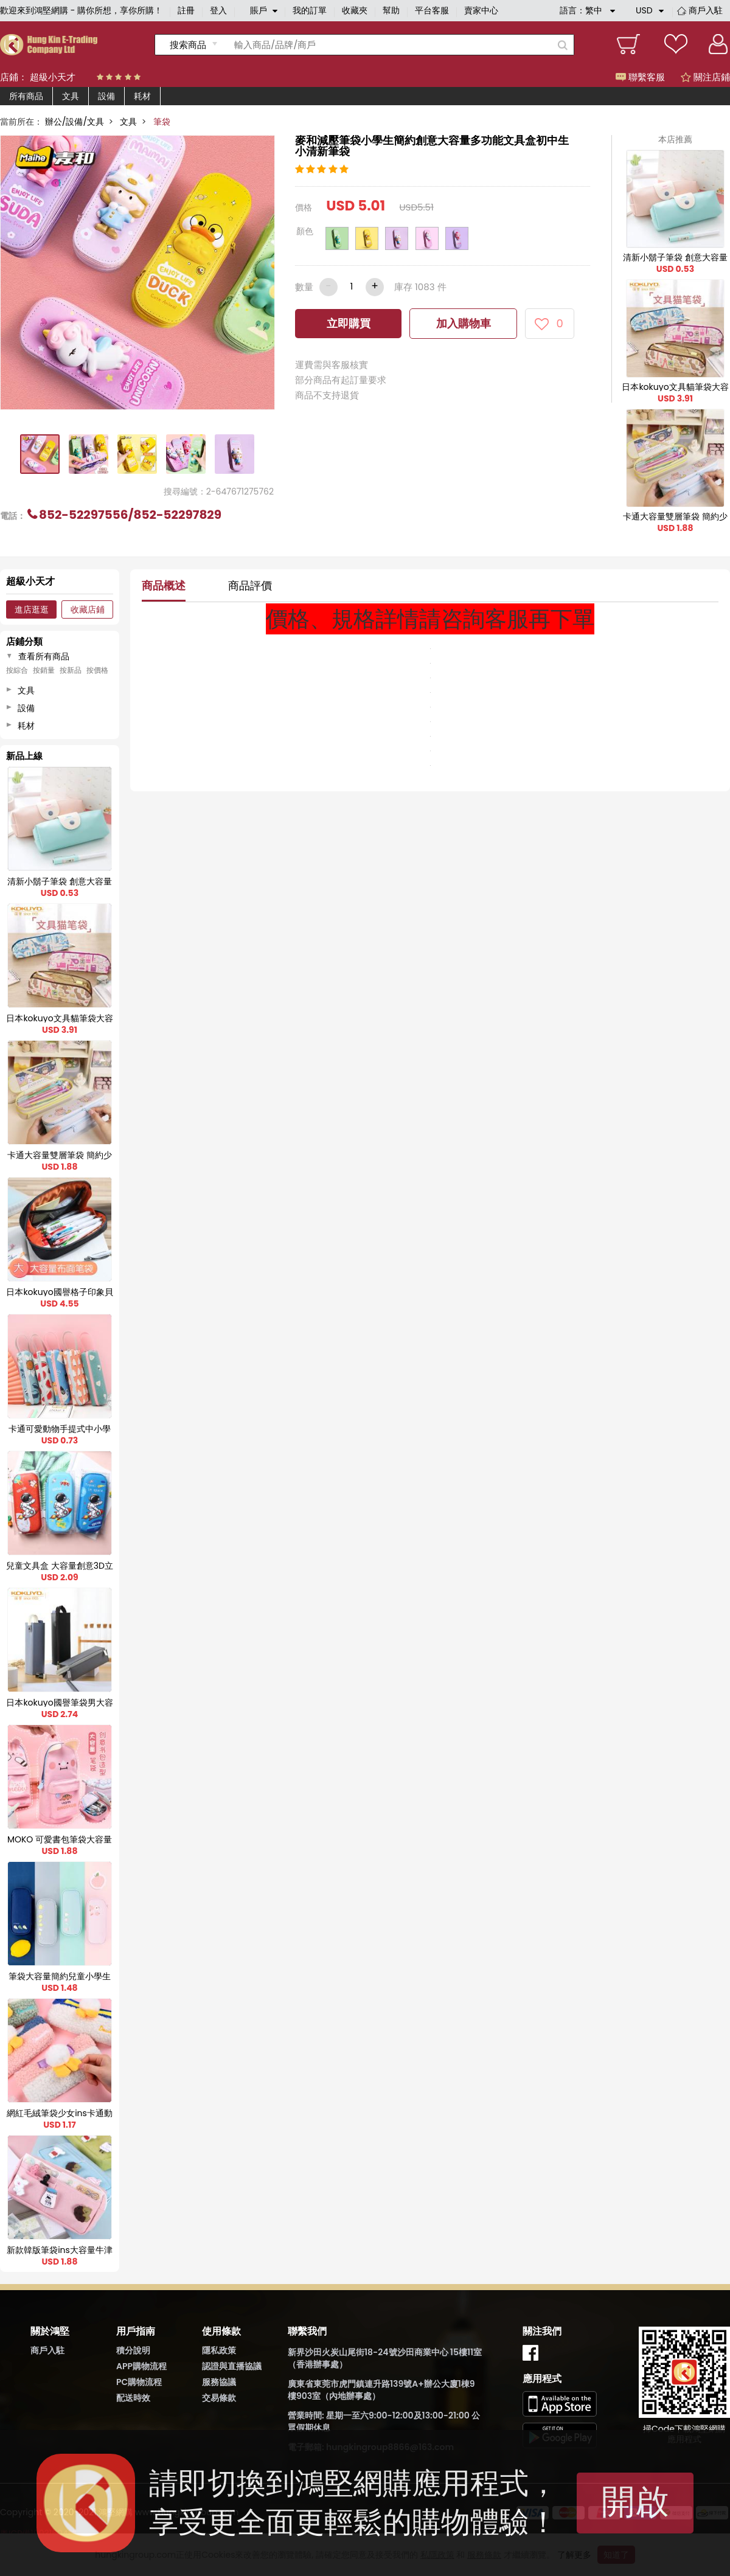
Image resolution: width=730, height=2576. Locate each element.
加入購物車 (463, 323)
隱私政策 (219, 2350)
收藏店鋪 (88, 609)
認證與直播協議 (232, 2366)
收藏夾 (354, 10)
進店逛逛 (32, 609)
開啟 (635, 2501)
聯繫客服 (640, 77)
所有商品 (26, 96)
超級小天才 (52, 77)
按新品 (71, 670)
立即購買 (348, 323)
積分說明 (133, 2350)
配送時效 (133, 2398)
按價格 (97, 670)
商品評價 (250, 585)
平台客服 (432, 10)
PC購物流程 (139, 2382)
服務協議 (219, 2382)
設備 (106, 96)
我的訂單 (310, 10)
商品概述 (164, 585)
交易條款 (219, 2398)
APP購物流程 (141, 2366)
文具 (70, 96)
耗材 (142, 96)
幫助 (391, 10)
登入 (218, 10)
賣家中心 (481, 10)
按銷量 (44, 670)
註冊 (186, 10)
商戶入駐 (706, 10)
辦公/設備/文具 (74, 122)
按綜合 (17, 670)
